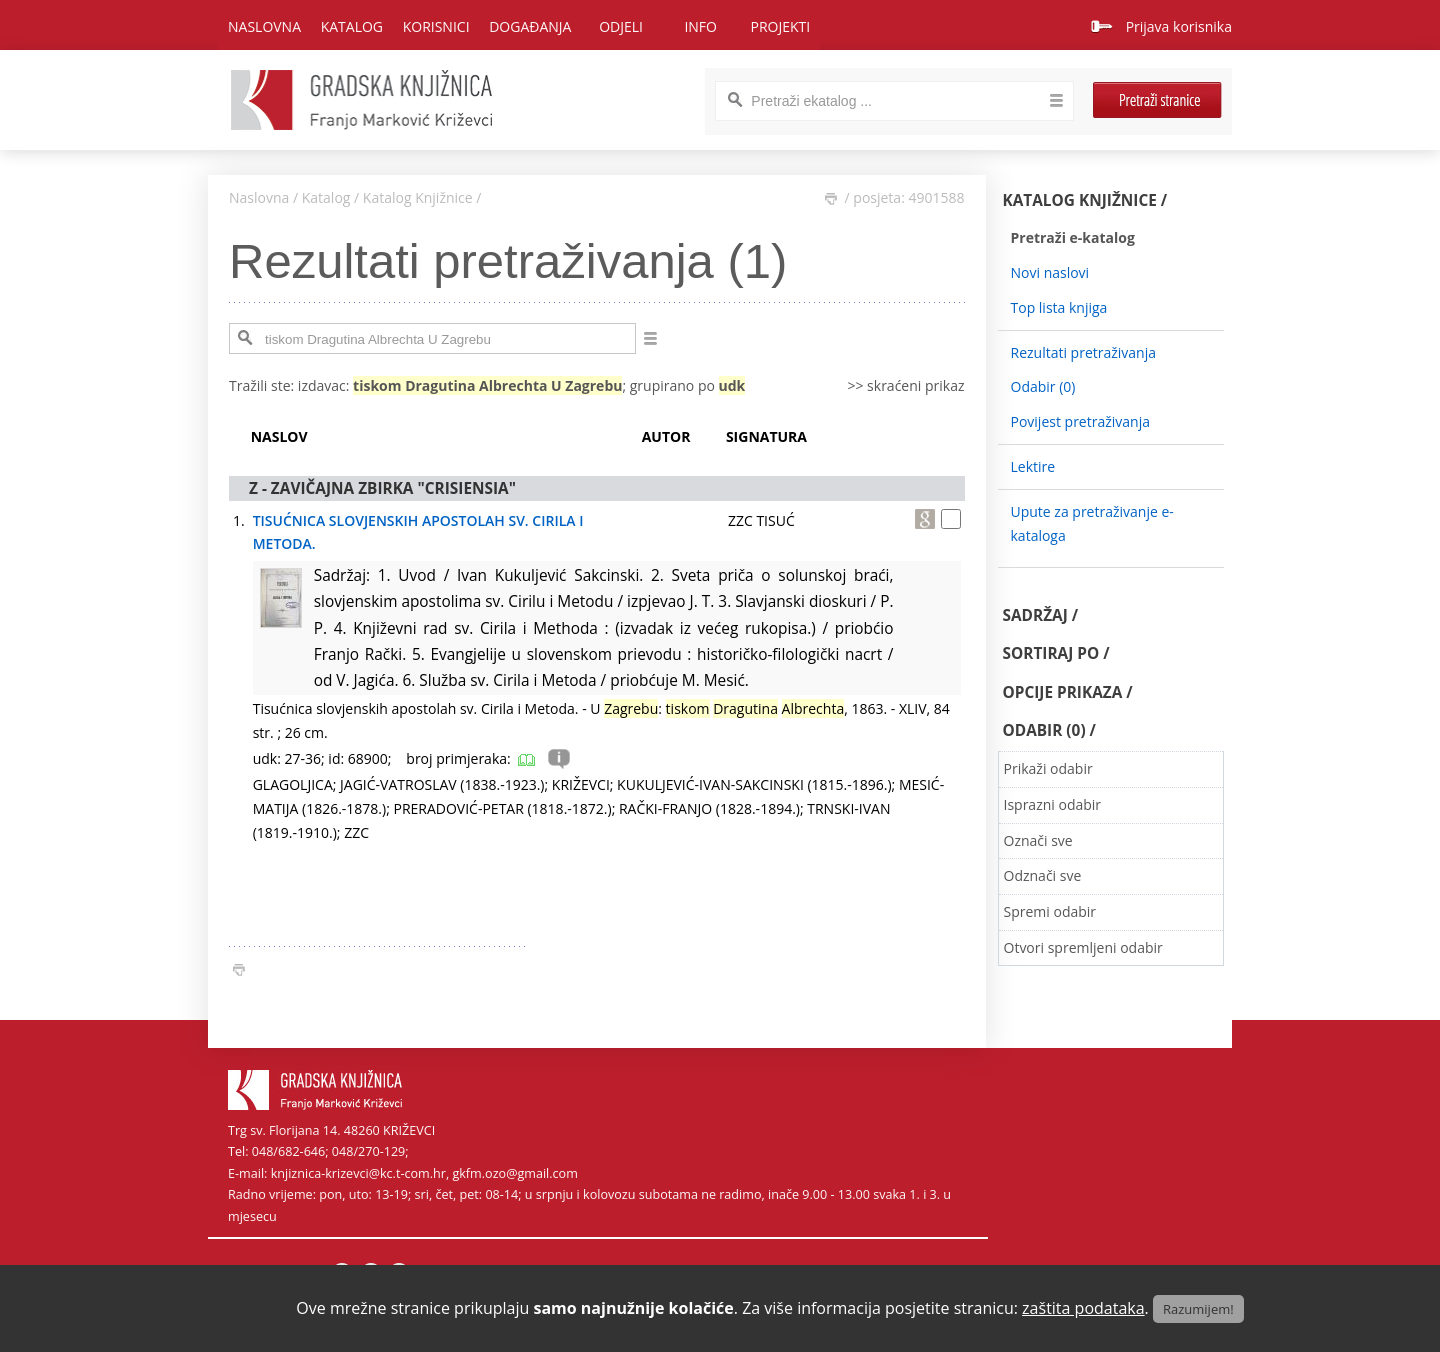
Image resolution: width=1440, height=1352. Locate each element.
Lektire (1033, 466)
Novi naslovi (1050, 272)
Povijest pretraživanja (1080, 421)
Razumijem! (1198, 1309)
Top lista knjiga (1059, 307)
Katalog (326, 197)
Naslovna (264, 26)
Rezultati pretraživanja (1084, 352)
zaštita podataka (1083, 1308)
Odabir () (1043, 386)
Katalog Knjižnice (418, 197)
